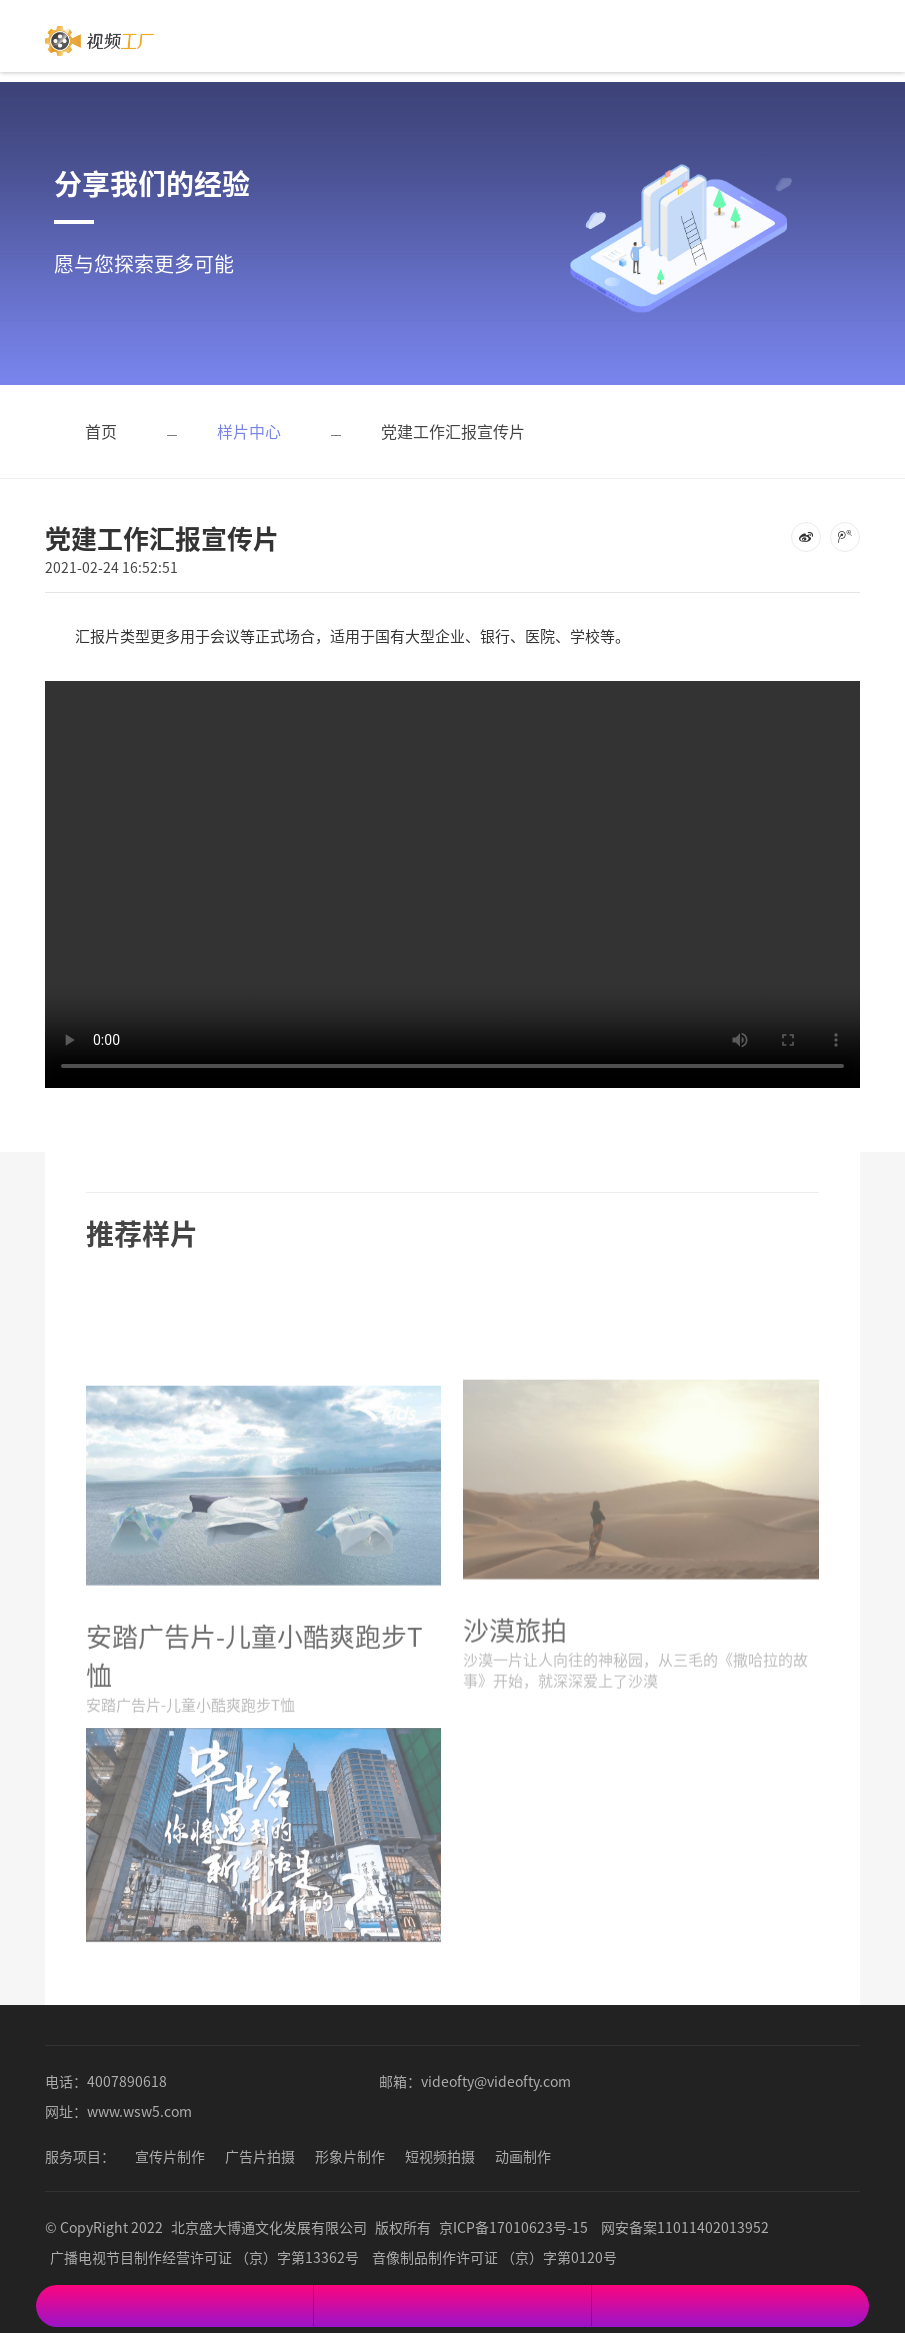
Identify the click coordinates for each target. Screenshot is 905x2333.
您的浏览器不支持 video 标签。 (452, 869)
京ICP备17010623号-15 (513, 2227)
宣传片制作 (170, 2156)
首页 (101, 431)
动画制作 (523, 2156)
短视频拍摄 (440, 2156)
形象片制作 (350, 2156)
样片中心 (249, 431)
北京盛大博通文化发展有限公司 (269, 2227)
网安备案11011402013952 (685, 2227)
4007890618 (127, 2081)
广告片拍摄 (260, 2156)
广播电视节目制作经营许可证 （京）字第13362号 (204, 2257)
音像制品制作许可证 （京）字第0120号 (494, 2257)
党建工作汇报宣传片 (453, 431)
